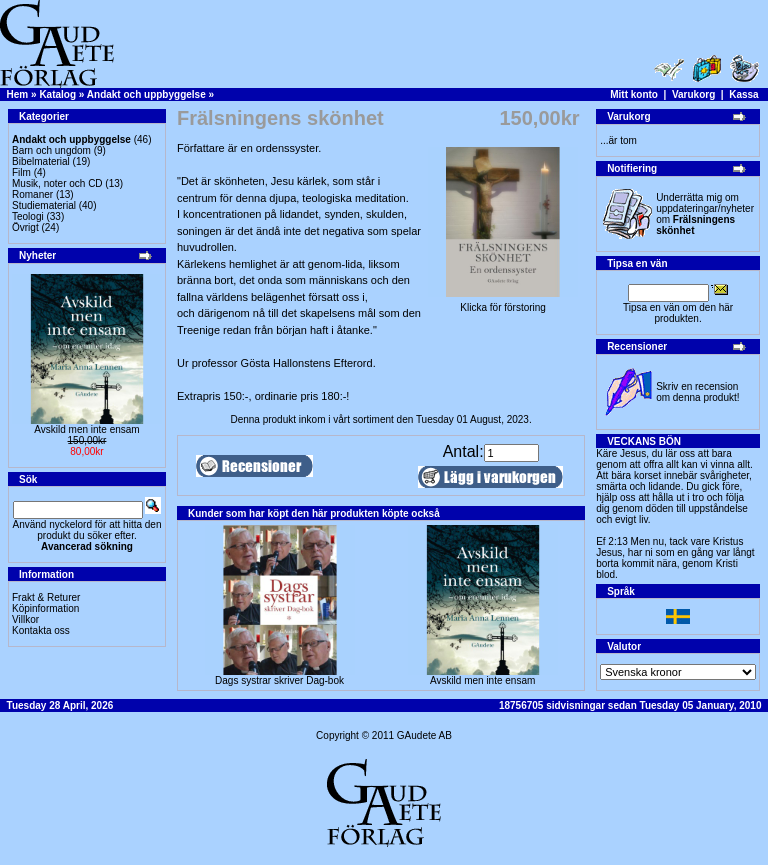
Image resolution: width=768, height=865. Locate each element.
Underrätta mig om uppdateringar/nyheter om (705, 214)
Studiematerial (44, 205)
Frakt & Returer (46, 597)
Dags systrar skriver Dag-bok (279, 680)
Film (21, 172)
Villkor (25, 619)
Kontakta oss (41, 630)
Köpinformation (45, 608)
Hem (18, 94)
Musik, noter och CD (57, 183)
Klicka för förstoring (503, 303)
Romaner (32, 194)
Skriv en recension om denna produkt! (697, 392)
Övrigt (25, 227)
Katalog (57, 94)
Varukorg (693, 94)
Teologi (28, 216)
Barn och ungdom (51, 150)
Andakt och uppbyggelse (146, 94)
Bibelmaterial (41, 161)
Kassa (743, 94)
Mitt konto (634, 94)
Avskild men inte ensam (86, 429)
